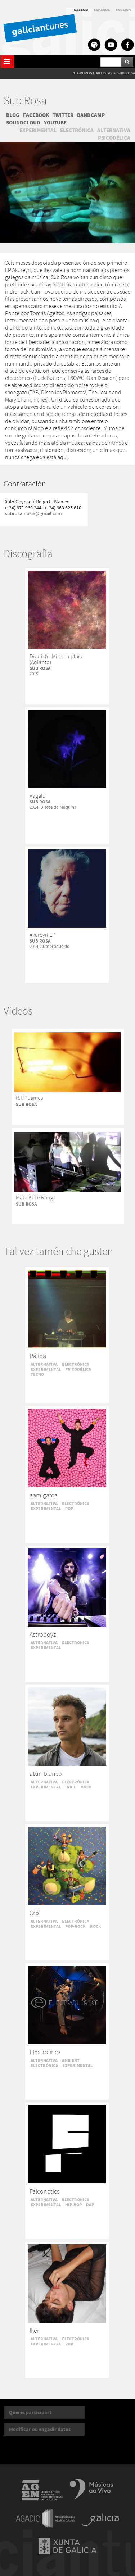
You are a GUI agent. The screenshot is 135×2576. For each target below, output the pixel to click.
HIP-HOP (73, 2205)
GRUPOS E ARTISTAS (94, 73)
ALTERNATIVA (113, 130)
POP (69, 1508)
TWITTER (63, 115)
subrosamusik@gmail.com (33, 514)
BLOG (12, 115)
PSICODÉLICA (114, 137)
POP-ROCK (75, 1926)
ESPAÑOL (102, 10)
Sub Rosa (25, 101)
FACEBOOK (36, 115)
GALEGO (81, 10)
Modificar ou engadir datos (40, 2429)
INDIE (70, 1787)
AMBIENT (71, 2060)
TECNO (37, 1374)
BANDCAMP (91, 115)
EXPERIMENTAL (38, 130)
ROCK (86, 1787)
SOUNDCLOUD (23, 122)
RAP (90, 2205)
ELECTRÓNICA (77, 130)
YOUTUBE (55, 122)
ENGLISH (123, 10)
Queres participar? (30, 2412)
